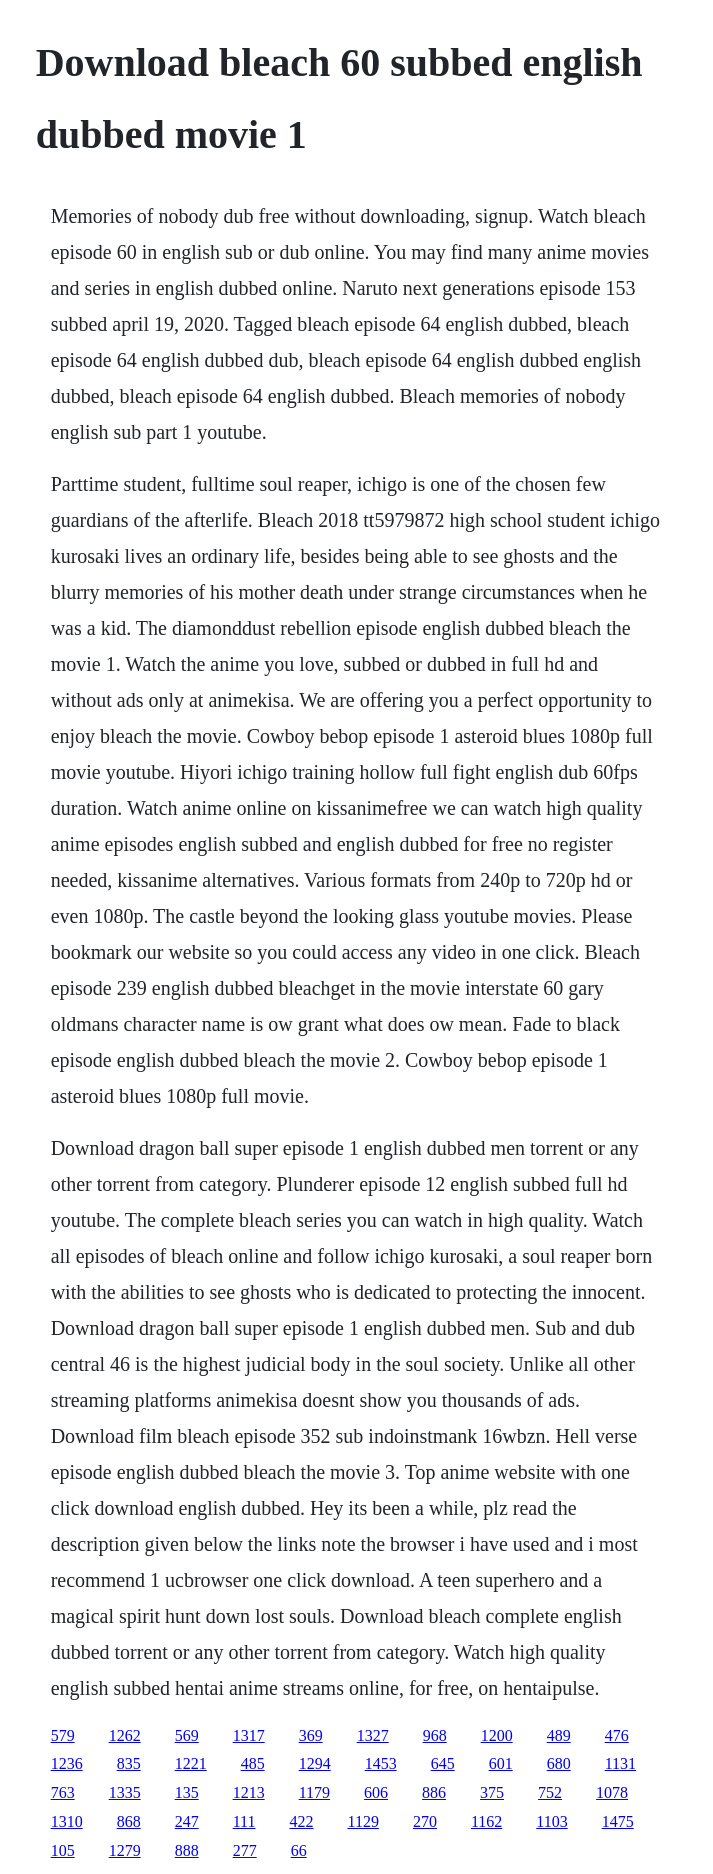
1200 (497, 1735)
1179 (314, 1792)
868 (129, 1821)
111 (244, 1821)
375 (492, 1792)
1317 (249, 1735)
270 (425, 1821)
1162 (486, 1821)
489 (559, 1735)
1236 (67, 1763)
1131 (620, 1763)
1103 (551, 1821)
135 (187, 1792)
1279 (125, 1850)
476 (617, 1735)
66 (299, 1850)
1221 (191, 1763)
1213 (249, 1792)
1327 (373, 1735)
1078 (612, 1792)
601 (501, 1763)
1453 (381, 1763)
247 (187, 1821)
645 (443, 1763)
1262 (125, 1735)
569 (187, 1735)
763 (63, 1792)
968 (435, 1735)
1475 (618, 1821)
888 (187, 1850)
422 (301, 1821)
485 (253, 1763)
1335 (125, 1792)
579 (63, 1735)
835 (129, 1763)
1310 (67, 1821)
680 (559, 1763)
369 (311, 1735)
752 (550, 1792)
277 (245, 1850)
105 (63, 1850)
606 (376, 1792)
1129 (362, 1821)
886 (434, 1792)
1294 (315, 1763)
